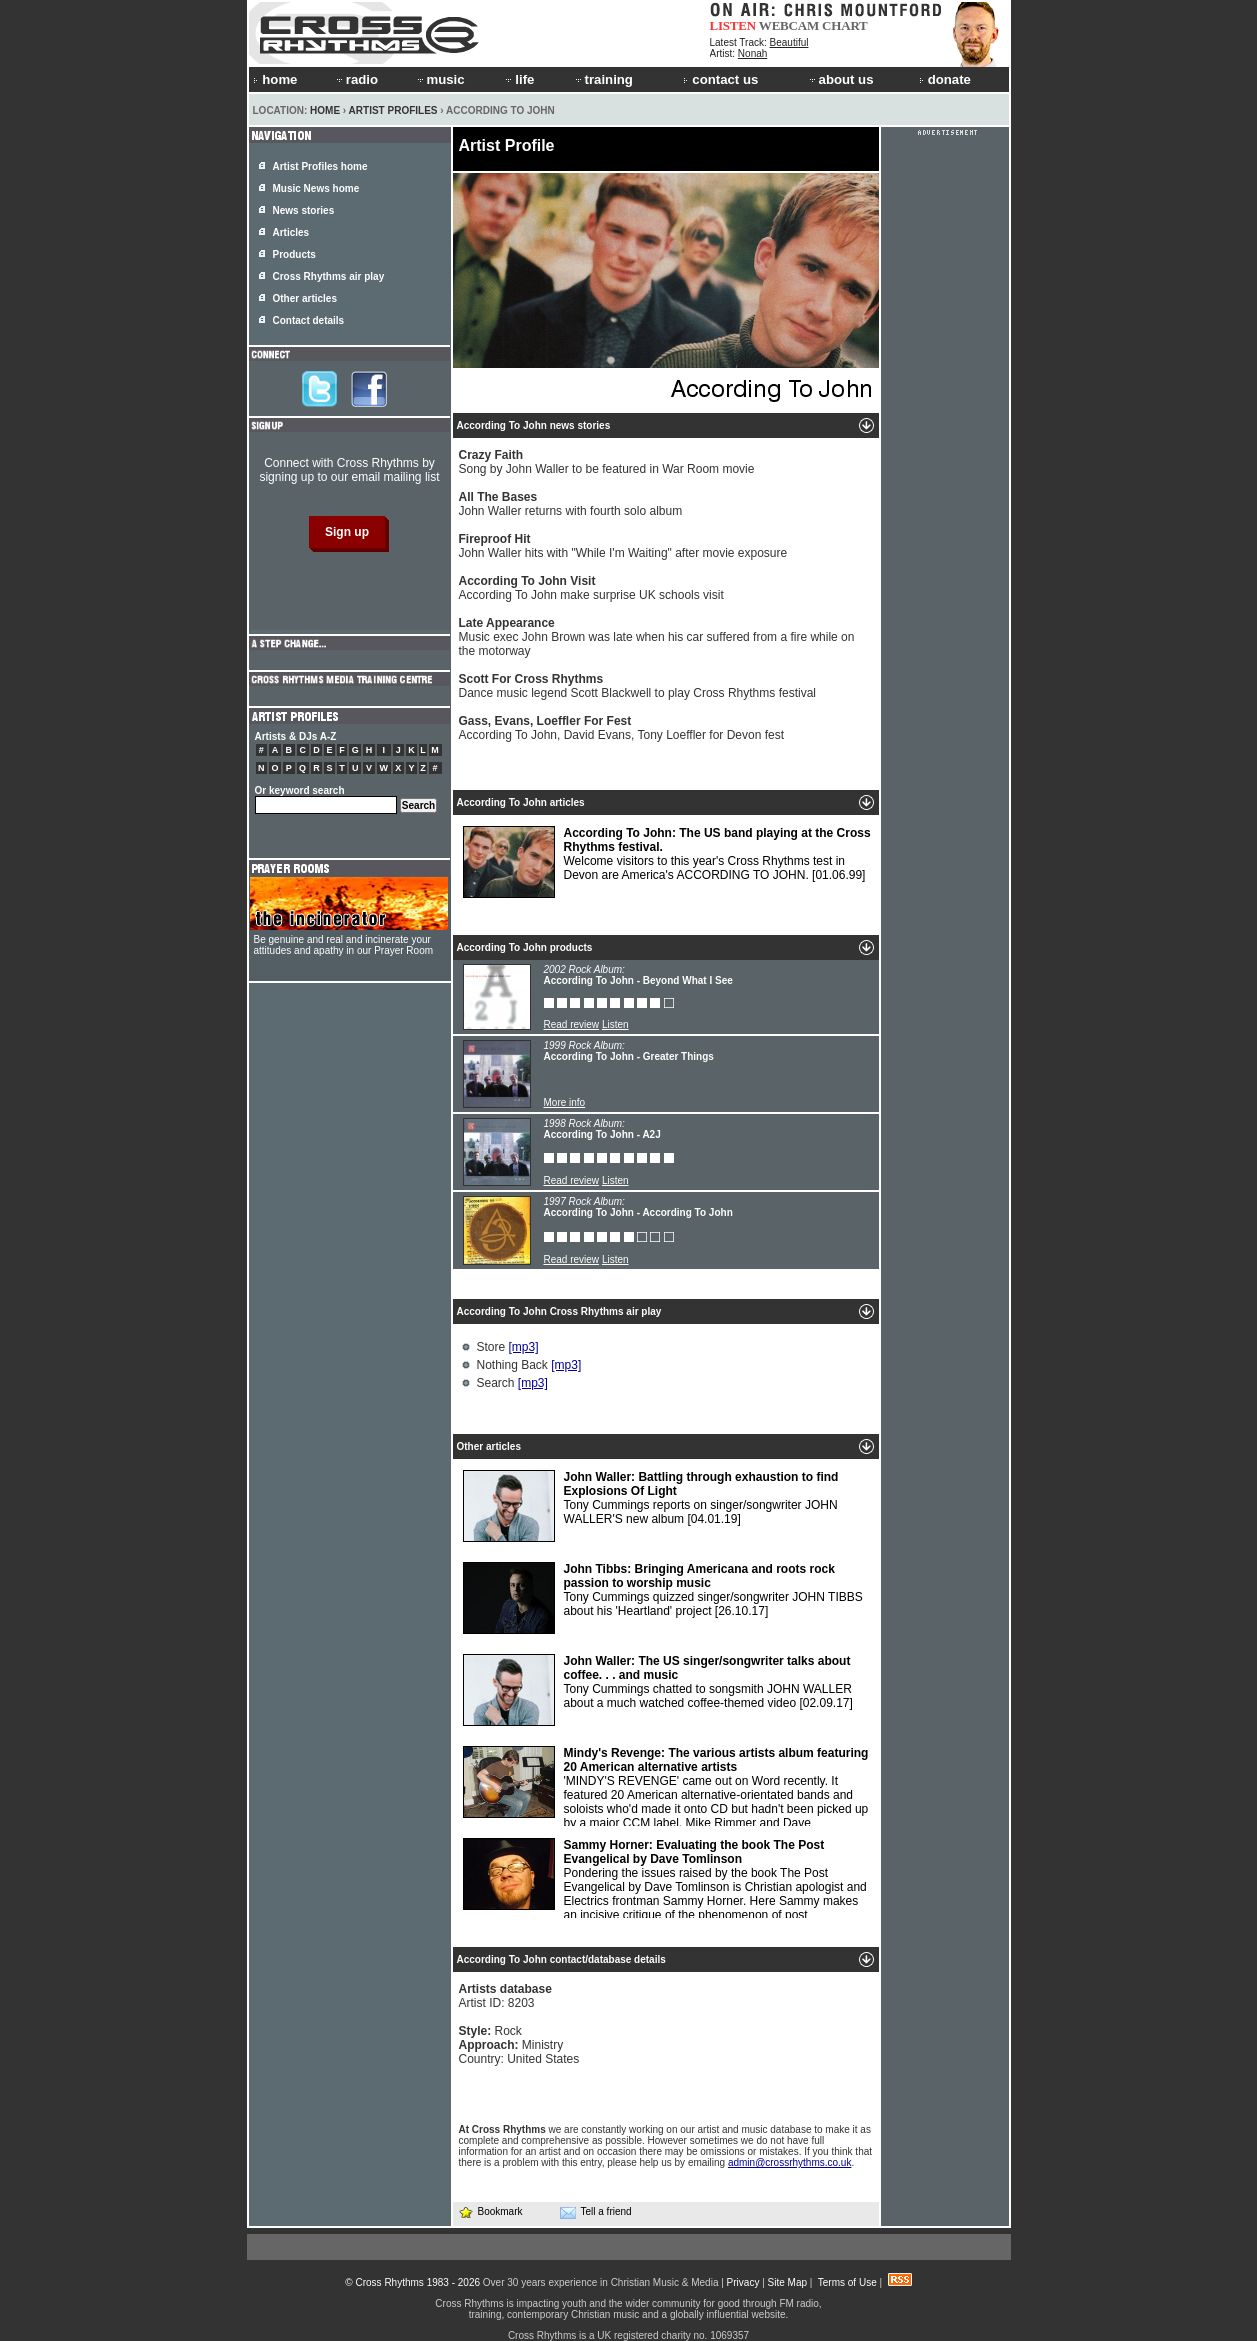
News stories (304, 210)
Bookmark (490, 2211)
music (440, 79)
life (518, 79)
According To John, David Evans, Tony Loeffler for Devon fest (622, 728)
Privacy (743, 2282)
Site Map (787, 2282)
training (603, 79)
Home (325, 110)
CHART (845, 25)
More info (565, 1102)
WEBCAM (789, 25)
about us (840, 79)
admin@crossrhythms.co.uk (790, 2162)
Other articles (305, 298)
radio (356, 79)
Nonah (752, 53)
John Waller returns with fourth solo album (571, 504)
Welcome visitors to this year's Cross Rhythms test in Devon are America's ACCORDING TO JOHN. (667, 862)
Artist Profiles (393, 110)
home (275, 79)
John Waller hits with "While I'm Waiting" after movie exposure (623, 546)
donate (945, 79)
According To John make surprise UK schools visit (591, 588)
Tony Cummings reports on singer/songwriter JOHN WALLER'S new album (651, 1506)
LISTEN (733, 25)
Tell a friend (596, 2212)
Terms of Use (847, 2282)
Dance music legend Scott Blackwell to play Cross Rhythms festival (637, 686)
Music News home (316, 188)
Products (294, 254)
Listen (615, 1024)
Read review (572, 1024)
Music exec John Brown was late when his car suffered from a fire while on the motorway (657, 637)
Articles (291, 232)
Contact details (309, 320)
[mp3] (524, 1347)
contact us (720, 79)
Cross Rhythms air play (329, 276)
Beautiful (789, 42)
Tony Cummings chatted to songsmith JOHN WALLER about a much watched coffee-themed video (658, 1690)
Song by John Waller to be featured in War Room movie (607, 462)
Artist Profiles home (320, 166)
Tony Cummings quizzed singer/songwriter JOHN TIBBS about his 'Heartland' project (663, 1598)
